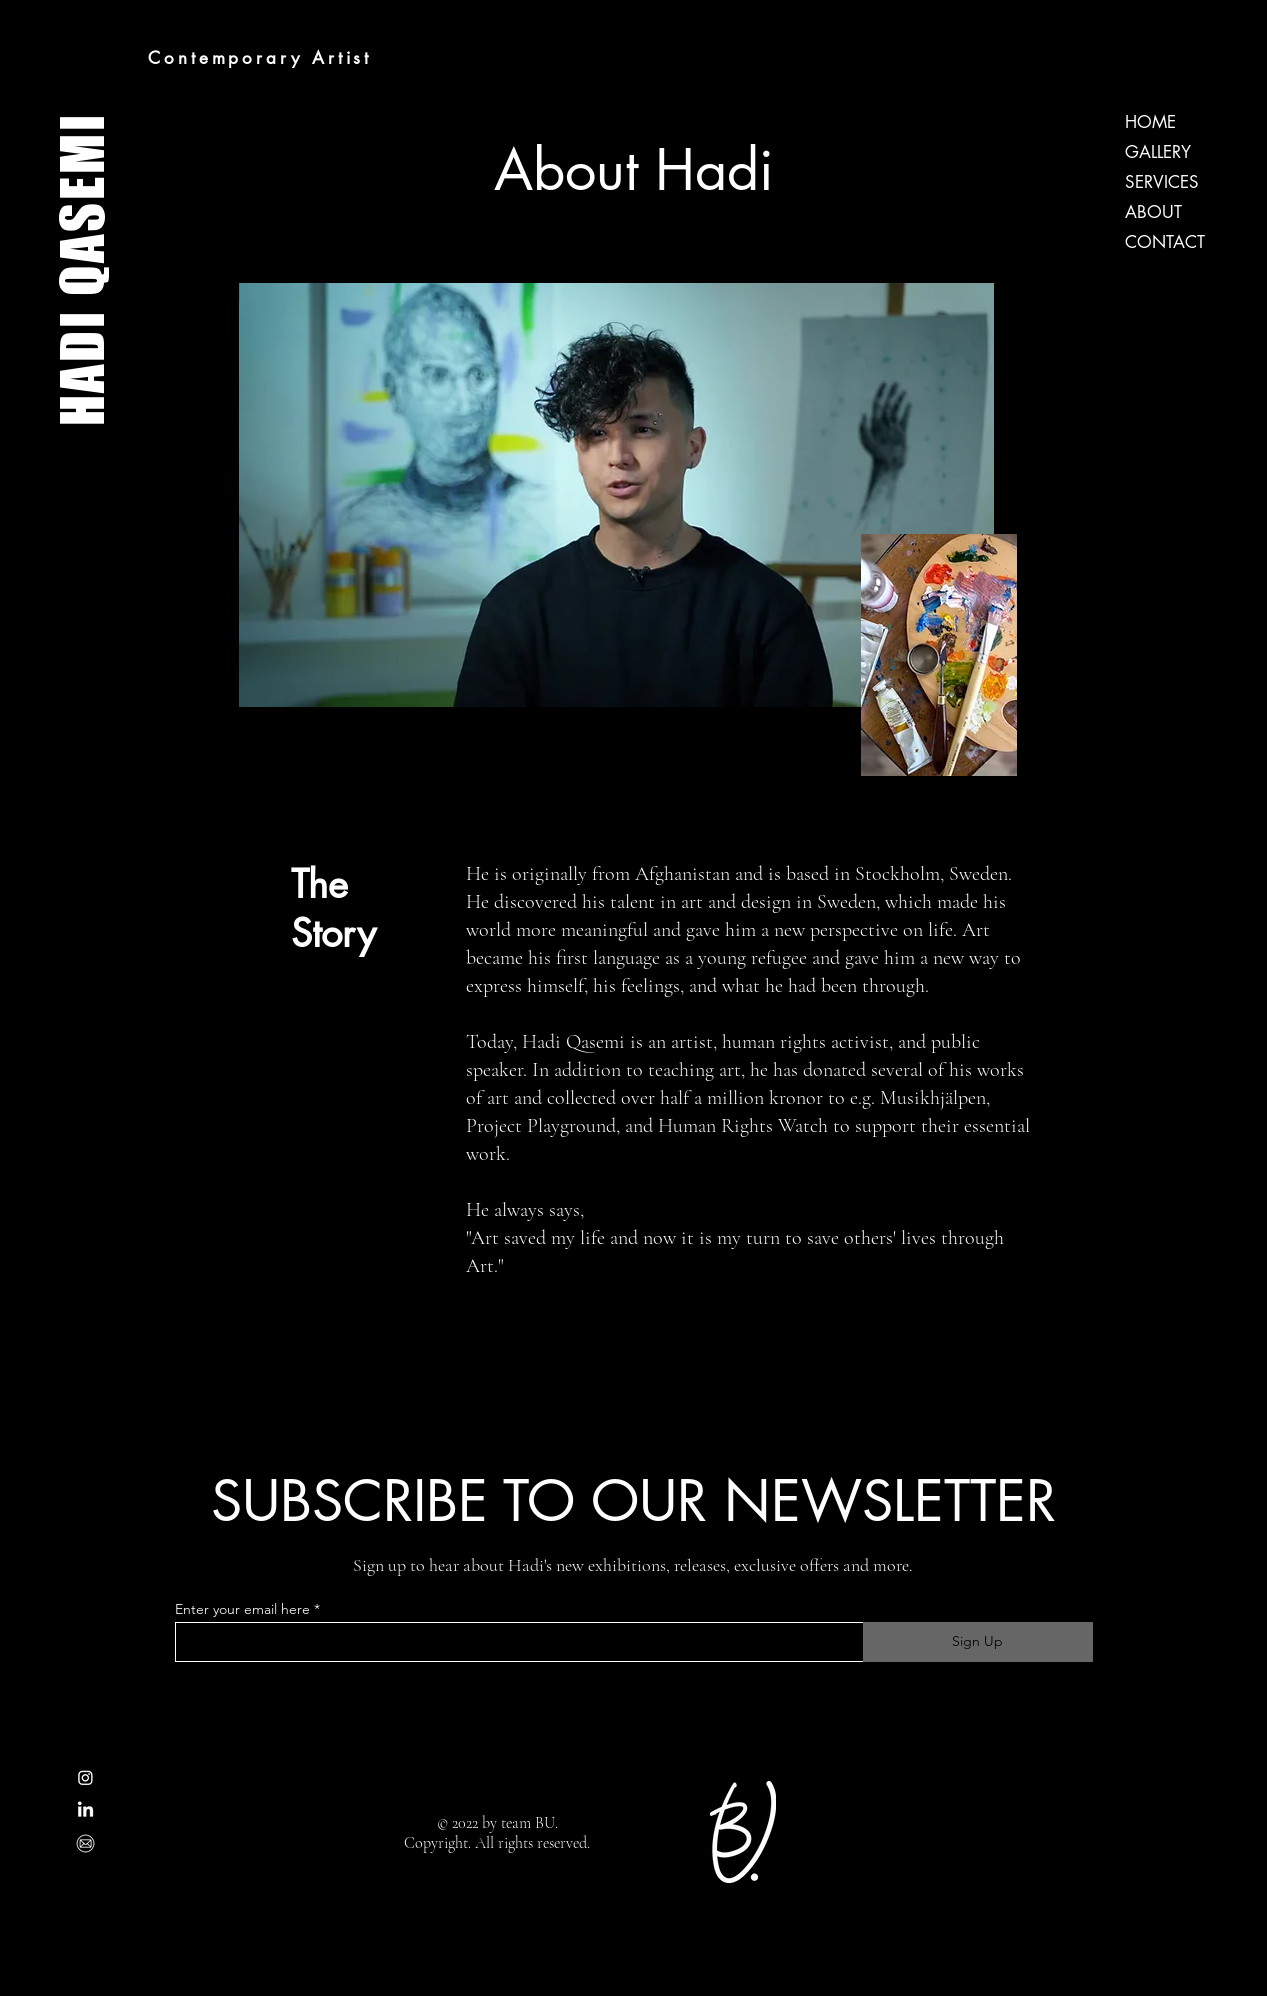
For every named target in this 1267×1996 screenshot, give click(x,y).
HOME (1150, 122)
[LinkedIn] (85, 1810)
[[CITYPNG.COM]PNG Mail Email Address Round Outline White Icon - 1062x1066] (85, 1843)
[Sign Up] (978, 1642)
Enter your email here (242, 1609)
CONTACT (1165, 242)
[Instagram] (85, 1777)
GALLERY (1158, 152)
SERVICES (1162, 182)
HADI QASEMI (82, 269)
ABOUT (1153, 212)
